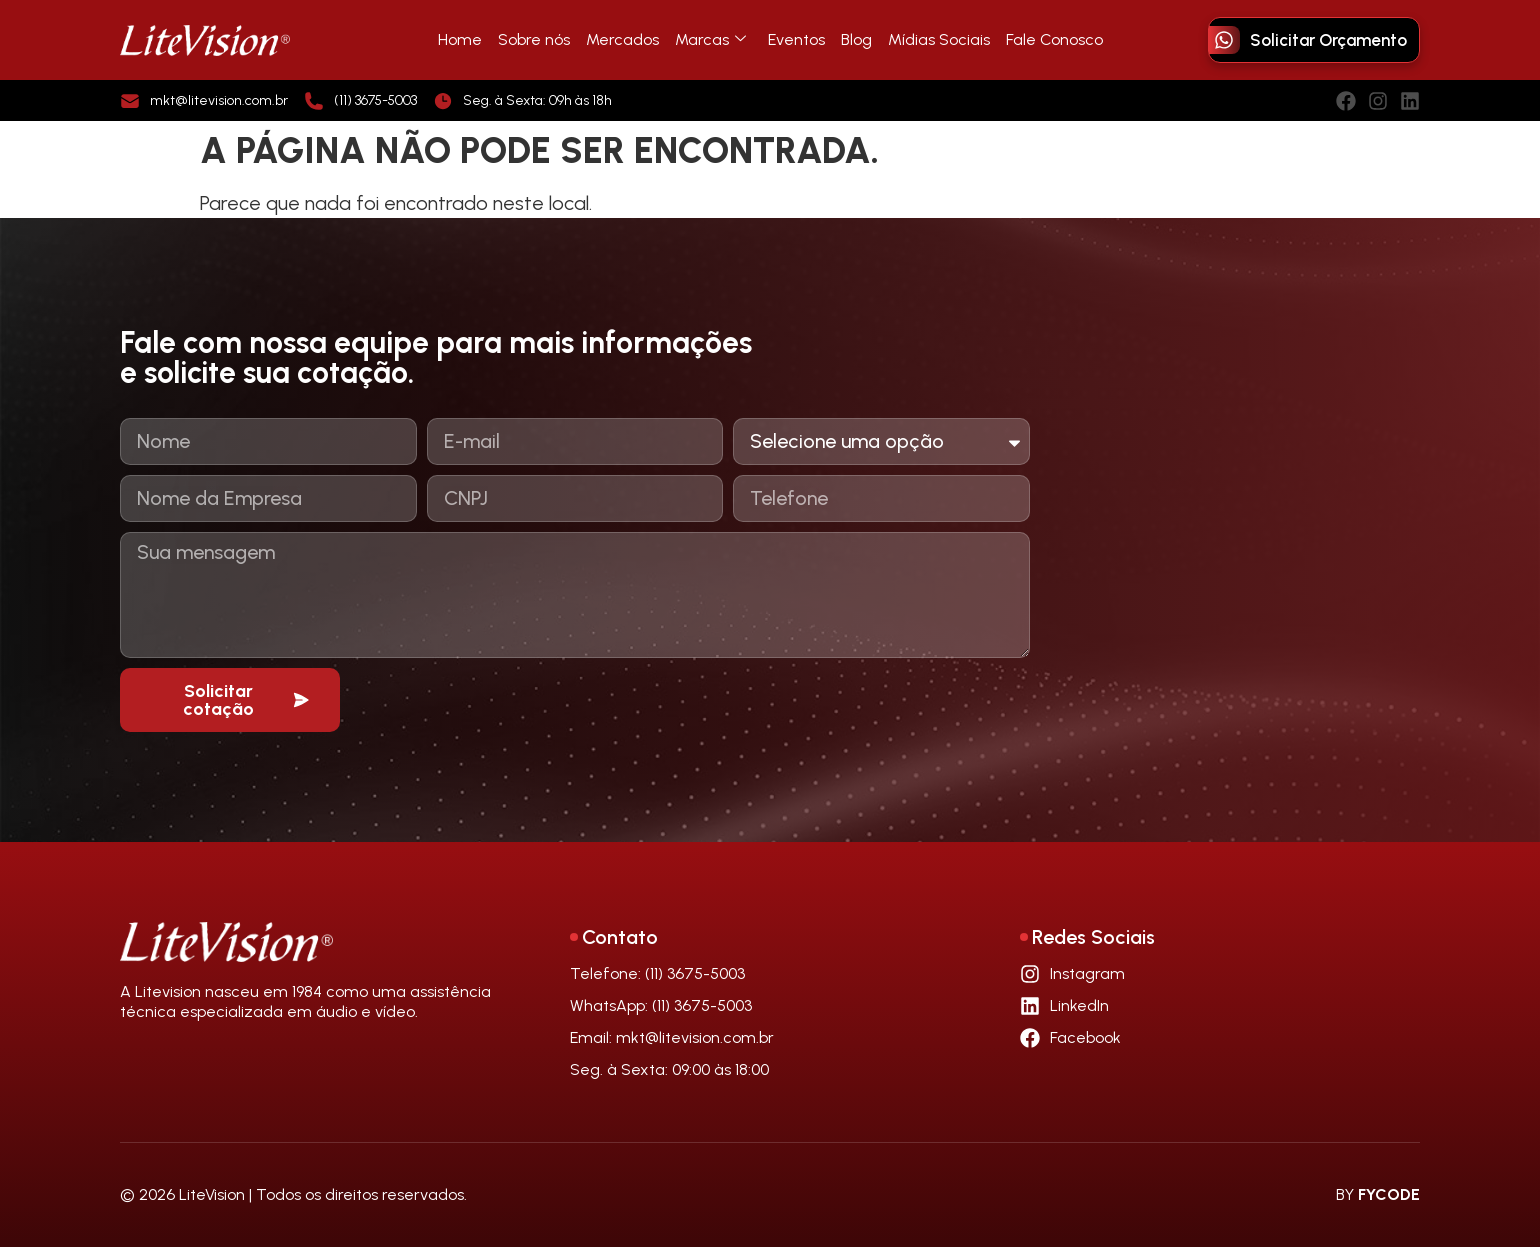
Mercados (622, 39)
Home (460, 39)
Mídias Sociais (939, 39)
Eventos (796, 39)
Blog (856, 39)
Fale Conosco (1054, 39)
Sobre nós (534, 39)
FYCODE (1389, 1194)
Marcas (710, 39)
